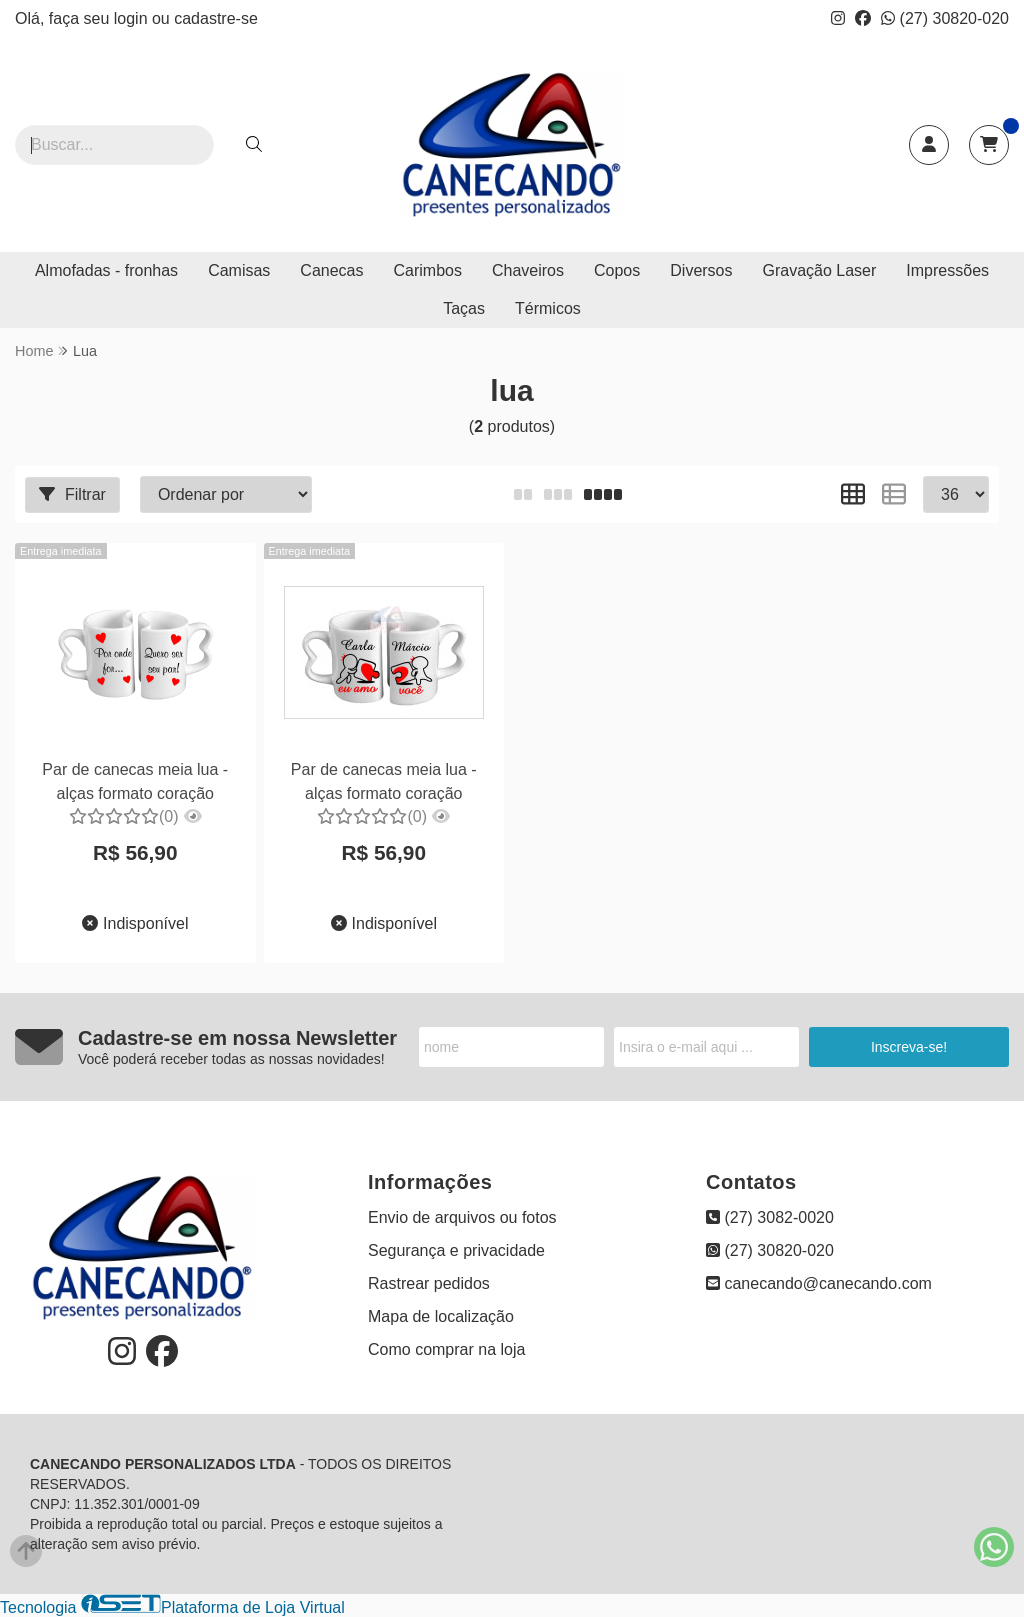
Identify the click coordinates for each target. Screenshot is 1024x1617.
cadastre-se (216, 18)
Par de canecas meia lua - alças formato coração (135, 781)
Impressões (947, 270)
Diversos (701, 270)
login (133, 18)
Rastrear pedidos (429, 1283)
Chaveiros (528, 270)
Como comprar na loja (446, 1349)
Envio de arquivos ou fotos (462, 1217)
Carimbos (428, 270)
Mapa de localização (441, 1316)
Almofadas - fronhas (106, 270)
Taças (464, 308)
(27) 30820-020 (945, 18)
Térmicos (548, 308)
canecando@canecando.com (819, 1283)
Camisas (239, 270)
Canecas (331, 270)
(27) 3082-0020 (770, 1217)
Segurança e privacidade (456, 1250)
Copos (617, 270)
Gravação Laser (820, 270)
